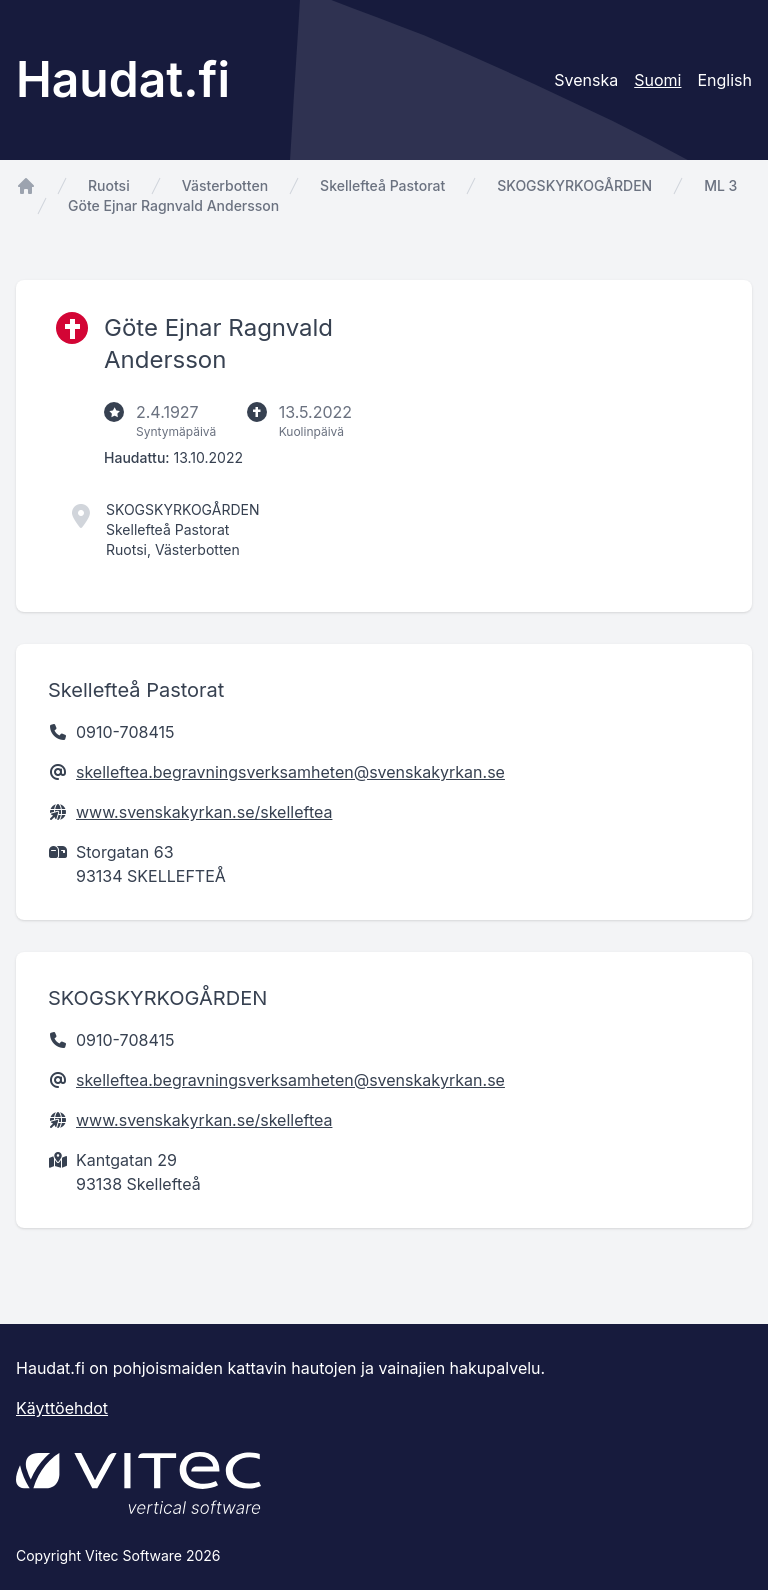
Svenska (586, 80)
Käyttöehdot (62, 1408)
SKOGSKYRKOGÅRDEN (574, 185)
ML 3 (720, 185)
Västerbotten (225, 185)
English (724, 80)
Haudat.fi (123, 79)
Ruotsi (109, 185)
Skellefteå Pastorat (382, 185)
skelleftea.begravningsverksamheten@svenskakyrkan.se (290, 772)
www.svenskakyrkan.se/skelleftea (204, 812)
